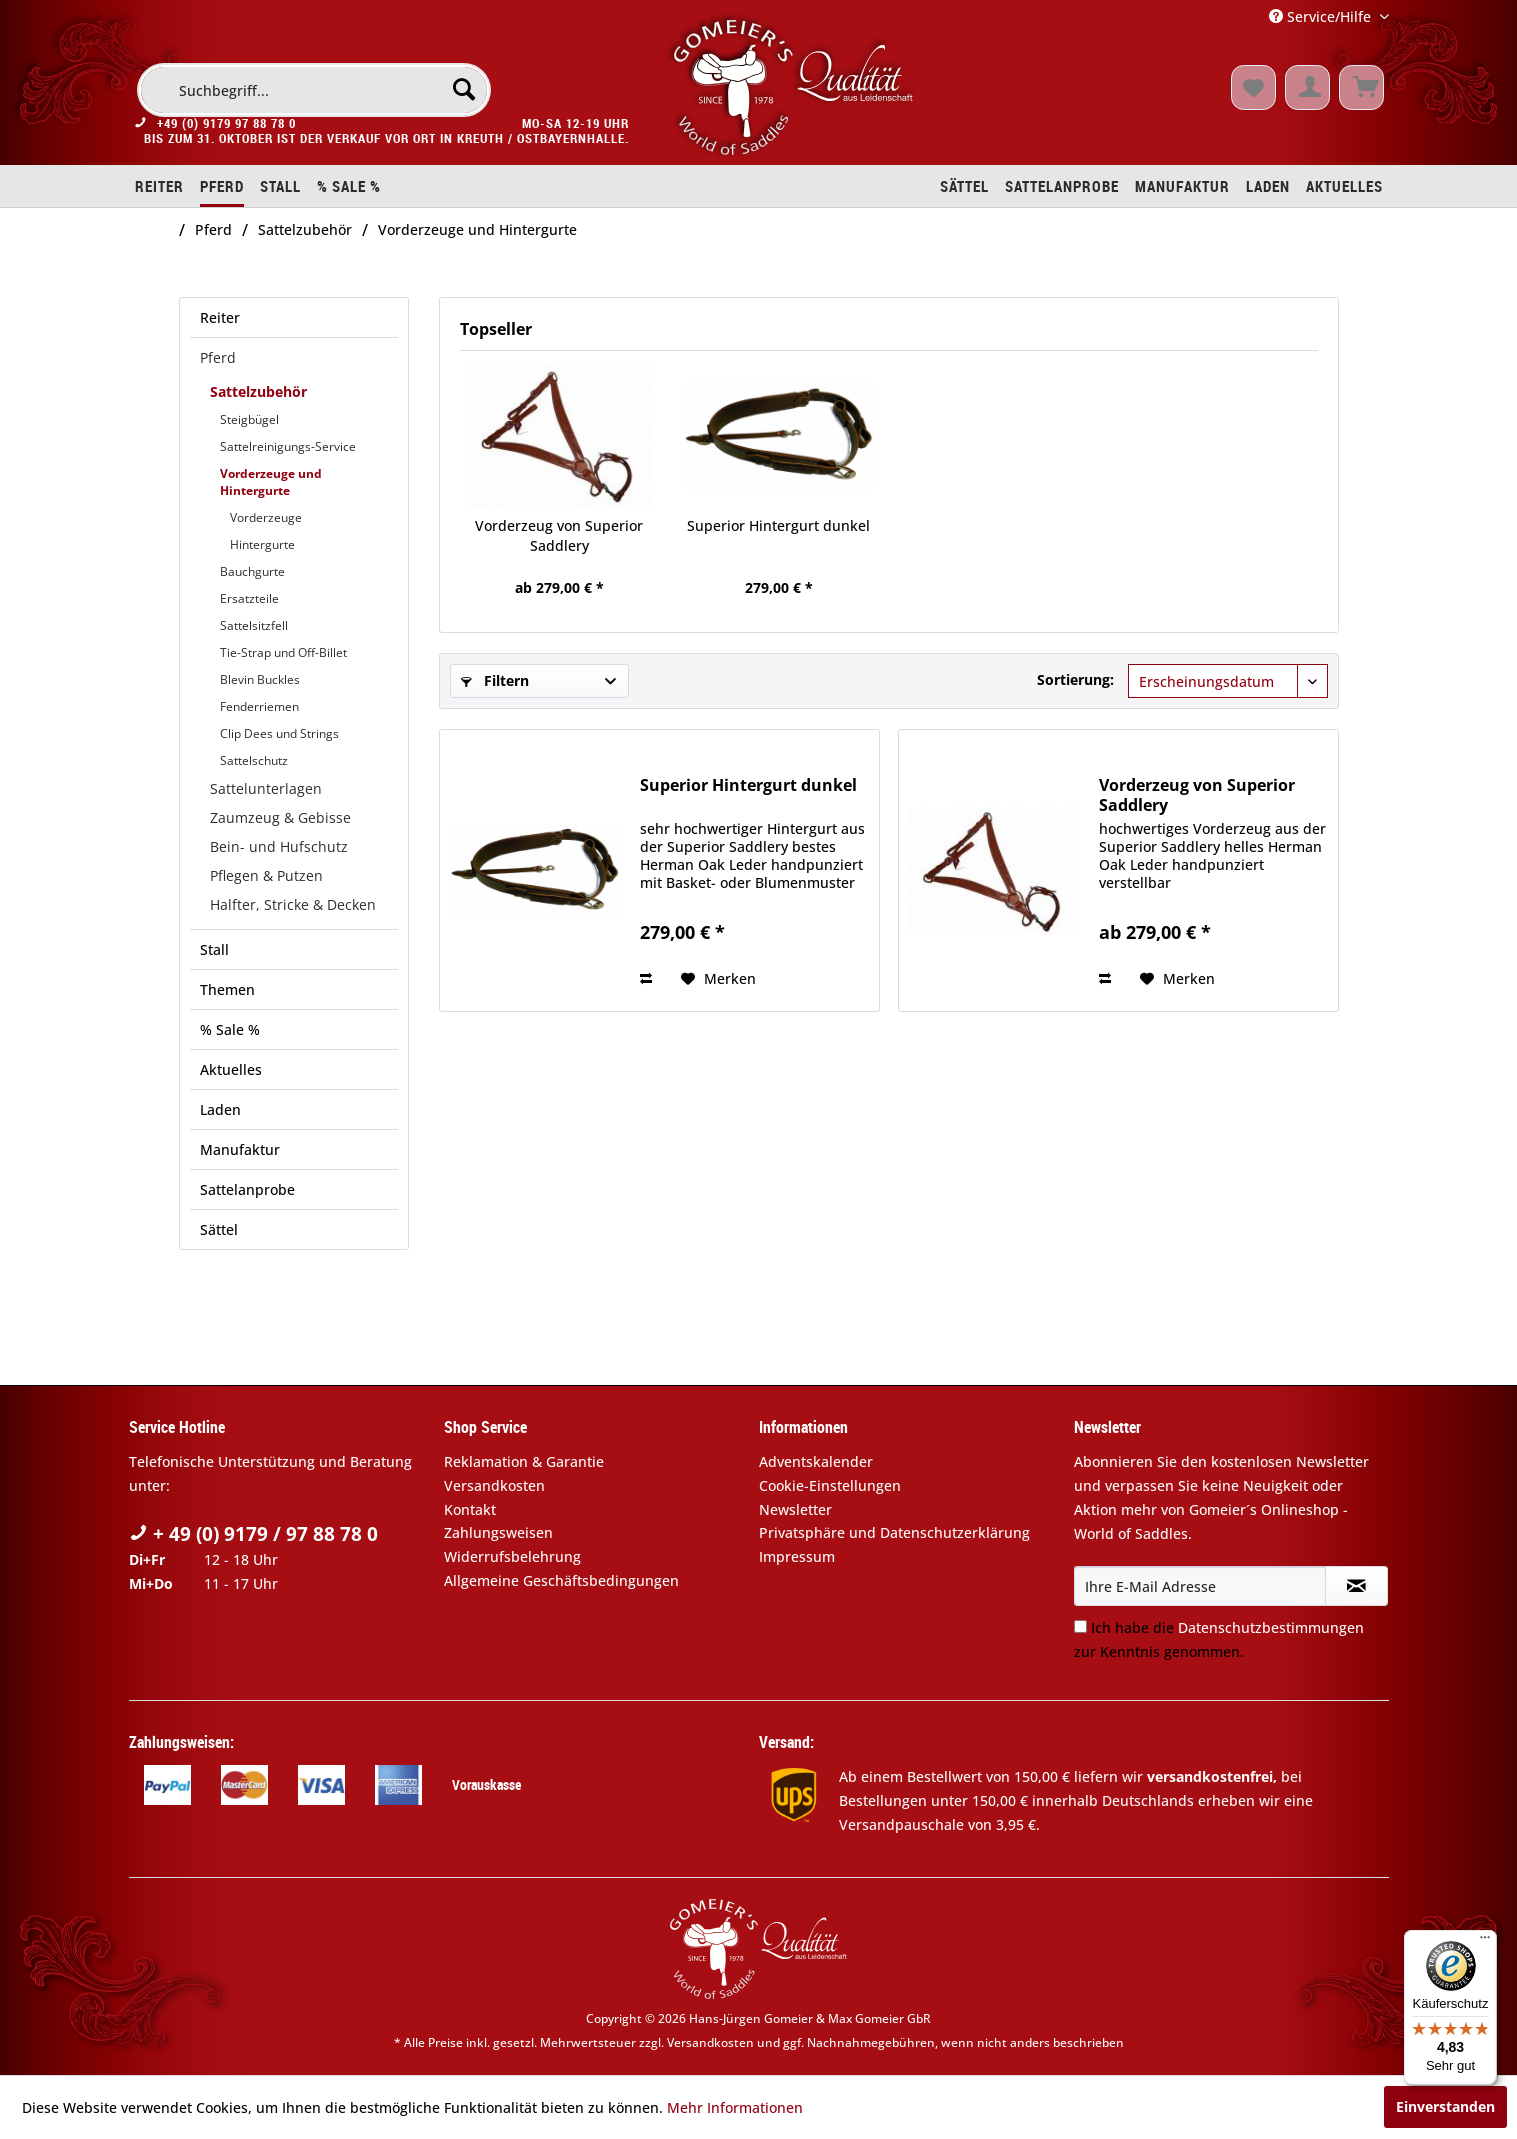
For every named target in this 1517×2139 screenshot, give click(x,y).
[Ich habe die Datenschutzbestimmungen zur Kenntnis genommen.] (1080, 1626)
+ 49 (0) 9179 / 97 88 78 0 (253, 1534)
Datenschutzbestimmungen (1271, 1627)
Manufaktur (240, 1149)
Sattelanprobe (247, 1189)
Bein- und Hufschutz (279, 846)
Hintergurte (262, 544)
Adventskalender (816, 1461)
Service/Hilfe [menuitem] (1322, 16)
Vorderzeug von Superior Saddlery (559, 535)
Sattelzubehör (258, 391)
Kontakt (470, 1509)
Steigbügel (249, 419)
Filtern (495, 680)
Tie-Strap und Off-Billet (283, 652)
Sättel (219, 1229)
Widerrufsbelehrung (512, 1556)
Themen (227, 989)
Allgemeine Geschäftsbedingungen (561, 1580)
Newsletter (795, 1509)
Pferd (218, 357)
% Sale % (230, 1029)
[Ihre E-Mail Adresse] (1200, 1586)
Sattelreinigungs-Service (288, 446)
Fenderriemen (259, 706)
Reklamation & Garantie (524, 1461)
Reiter (220, 317)
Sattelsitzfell (254, 625)
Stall (214, 949)
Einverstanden (1445, 2106)
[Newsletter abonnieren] (1356, 1586)
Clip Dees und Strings (279, 733)
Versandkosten (494, 1485)
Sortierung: (1075, 679)
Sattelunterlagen (266, 788)
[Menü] (1485, 1942)
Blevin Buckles (260, 679)
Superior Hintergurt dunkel (778, 525)
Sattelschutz (254, 760)
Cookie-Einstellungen (830, 1485)
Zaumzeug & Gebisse (280, 817)
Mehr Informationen (735, 2107)
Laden (220, 1109)
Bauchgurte (252, 571)
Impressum (797, 1556)
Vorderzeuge (266, 517)
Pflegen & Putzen (266, 875)
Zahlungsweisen (498, 1532)
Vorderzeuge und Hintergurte (271, 482)
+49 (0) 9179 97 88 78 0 (226, 128)
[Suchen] (464, 89)
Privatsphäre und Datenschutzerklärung (894, 1532)
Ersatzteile (249, 598)
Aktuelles (231, 1069)
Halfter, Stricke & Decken (293, 904)
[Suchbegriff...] (314, 90)
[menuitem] (314, 90)
